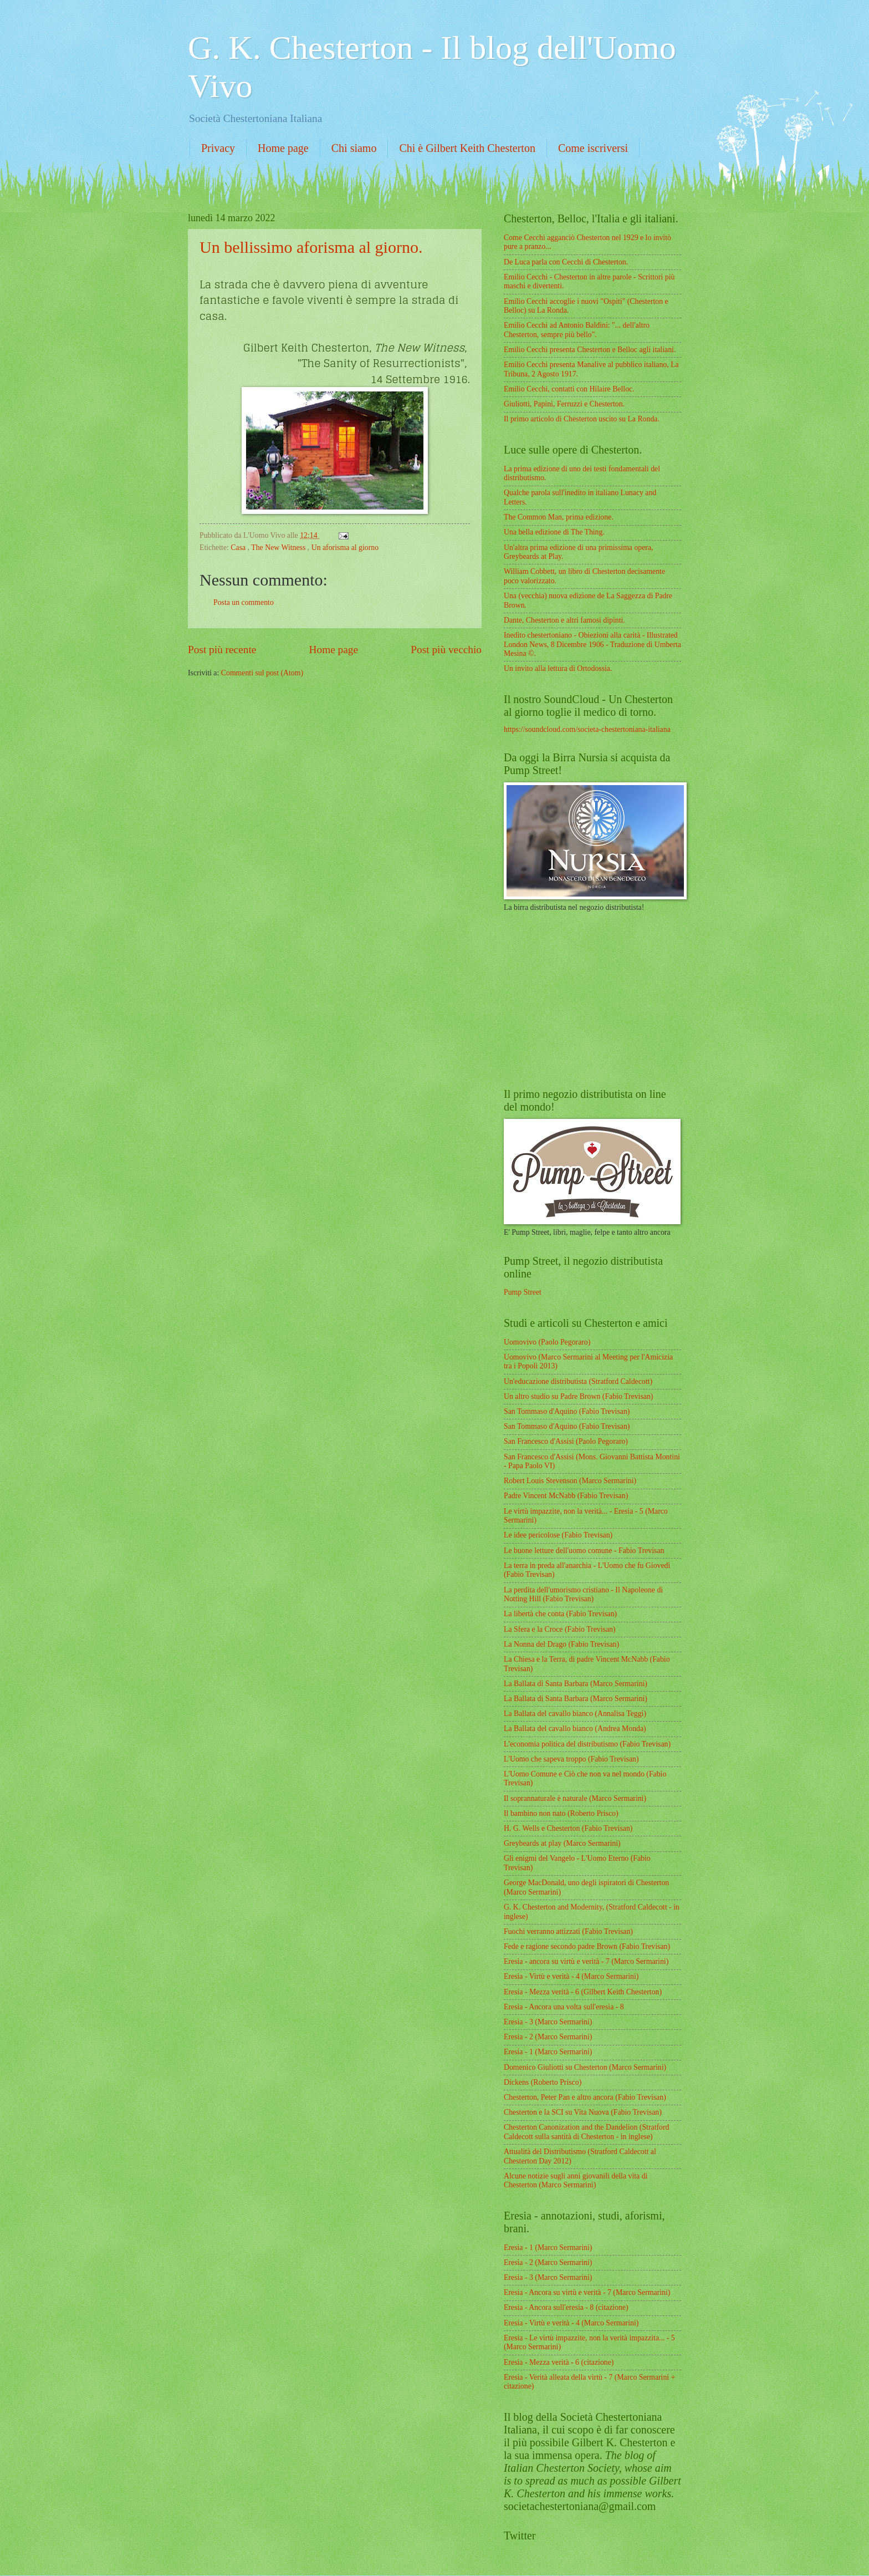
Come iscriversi (593, 148)
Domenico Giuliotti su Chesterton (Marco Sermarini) (585, 2067)
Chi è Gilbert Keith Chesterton (467, 148)
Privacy (218, 148)
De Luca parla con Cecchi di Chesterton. (566, 262)
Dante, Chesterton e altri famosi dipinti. (564, 620)
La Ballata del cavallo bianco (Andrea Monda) (575, 1728)
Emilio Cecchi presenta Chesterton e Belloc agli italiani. (590, 349)
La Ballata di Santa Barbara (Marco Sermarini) (575, 1683)
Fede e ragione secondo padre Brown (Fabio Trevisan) (587, 1946)
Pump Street (522, 1292)
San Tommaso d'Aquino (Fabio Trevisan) (567, 1411)
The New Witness (279, 547)
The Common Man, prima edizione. (559, 517)
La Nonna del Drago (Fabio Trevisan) (561, 1644)
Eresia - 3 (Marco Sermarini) (548, 2022)
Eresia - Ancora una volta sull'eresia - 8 (564, 2007)
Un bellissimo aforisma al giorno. (311, 247)
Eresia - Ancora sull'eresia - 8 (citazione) (566, 2307)
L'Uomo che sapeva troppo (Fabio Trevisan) (571, 1759)
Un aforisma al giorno (345, 547)
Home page (283, 148)
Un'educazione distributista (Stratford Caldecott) (578, 1381)
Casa (239, 547)
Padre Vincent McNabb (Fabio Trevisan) (566, 1495)
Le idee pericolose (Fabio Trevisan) (558, 1535)
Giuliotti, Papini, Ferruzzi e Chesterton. (564, 404)
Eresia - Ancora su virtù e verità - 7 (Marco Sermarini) (587, 2292)
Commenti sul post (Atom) (262, 673)
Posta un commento (243, 602)
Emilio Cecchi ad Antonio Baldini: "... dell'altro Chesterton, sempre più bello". (577, 330)
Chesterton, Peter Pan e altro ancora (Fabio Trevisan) (585, 2097)
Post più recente (222, 649)
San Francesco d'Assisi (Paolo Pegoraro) (566, 1441)
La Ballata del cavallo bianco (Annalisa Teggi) (575, 1713)
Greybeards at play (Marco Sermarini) (562, 1843)
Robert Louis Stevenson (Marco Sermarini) (570, 1481)
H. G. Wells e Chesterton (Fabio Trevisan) (568, 1828)
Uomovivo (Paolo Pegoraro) (547, 1342)
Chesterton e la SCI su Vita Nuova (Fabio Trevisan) (583, 2112)
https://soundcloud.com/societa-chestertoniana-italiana (587, 729)
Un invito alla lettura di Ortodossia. (558, 668)
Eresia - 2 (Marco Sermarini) (548, 2037)
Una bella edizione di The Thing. (554, 532)
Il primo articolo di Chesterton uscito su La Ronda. (582, 419)
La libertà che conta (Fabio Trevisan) (560, 1614)
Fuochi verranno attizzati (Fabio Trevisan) (568, 1931)
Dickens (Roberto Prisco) (542, 2082)
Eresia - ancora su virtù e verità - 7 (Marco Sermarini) (586, 1961)
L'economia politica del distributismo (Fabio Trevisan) (587, 1744)
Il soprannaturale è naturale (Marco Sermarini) (575, 1798)
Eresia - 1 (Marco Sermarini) (548, 2052)
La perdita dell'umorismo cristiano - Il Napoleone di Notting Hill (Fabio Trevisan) (583, 1594)
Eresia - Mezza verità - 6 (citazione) (559, 2362)
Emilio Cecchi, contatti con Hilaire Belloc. (569, 389)
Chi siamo (354, 148)
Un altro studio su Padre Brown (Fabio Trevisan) (578, 1396)
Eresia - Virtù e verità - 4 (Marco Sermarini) (571, 1976)
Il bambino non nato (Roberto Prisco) (561, 1813)
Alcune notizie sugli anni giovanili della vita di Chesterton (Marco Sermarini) (575, 2181)
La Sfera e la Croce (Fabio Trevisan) (560, 1629)
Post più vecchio (446, 649)
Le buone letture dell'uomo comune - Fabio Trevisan (584, 1550)
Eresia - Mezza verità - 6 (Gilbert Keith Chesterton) (583, 1992)
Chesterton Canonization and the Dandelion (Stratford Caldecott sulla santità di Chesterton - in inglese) (586, 2132)
